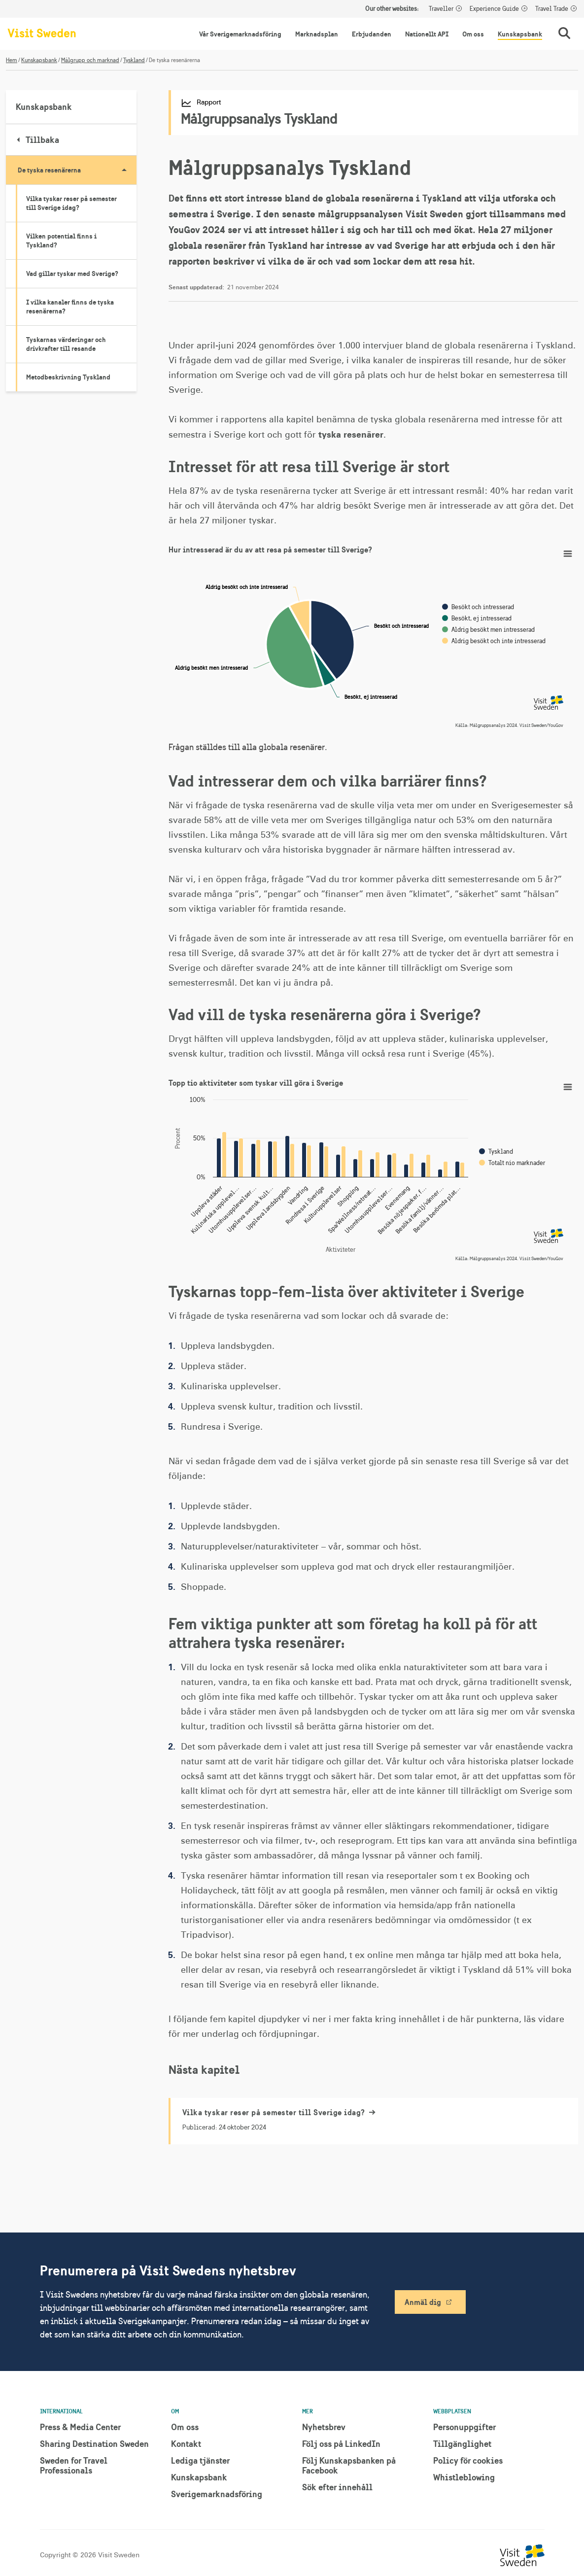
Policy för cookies (468, 2460)
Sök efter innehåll (337, 2487)
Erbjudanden (371, 34)
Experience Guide (494, 9)
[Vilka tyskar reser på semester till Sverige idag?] (374, 2121)
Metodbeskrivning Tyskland (68, 377)
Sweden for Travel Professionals (73, 2465)
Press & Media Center (80, 2427)
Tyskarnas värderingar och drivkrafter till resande (66, 344)
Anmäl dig (423, 2302)
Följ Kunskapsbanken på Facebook (349, 2465)
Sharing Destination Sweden (94, 2443)
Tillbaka (38, 139)
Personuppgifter (464, 2427)
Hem (11, 60)
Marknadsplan (316, 34)
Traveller (441, 9)
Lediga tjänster (200, 2460)
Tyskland (134, 60)
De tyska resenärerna (77, 170)
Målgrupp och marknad (90, 60)
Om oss (473, 34)
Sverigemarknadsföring (216, 2494)
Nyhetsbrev (323, 2427)
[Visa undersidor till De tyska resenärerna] (124, 170)
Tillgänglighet (462, 2443)
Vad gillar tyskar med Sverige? (72, 273)
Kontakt (186, 2443)
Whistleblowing (464, 2477)
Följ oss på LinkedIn (341, 2443)
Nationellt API (426, 34)
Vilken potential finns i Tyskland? (61, 240)
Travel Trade (551, 9)
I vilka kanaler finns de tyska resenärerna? (70, 306)
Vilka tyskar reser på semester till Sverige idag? (71, 203)
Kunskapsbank (520, 34)
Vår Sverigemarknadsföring (240, 34)
